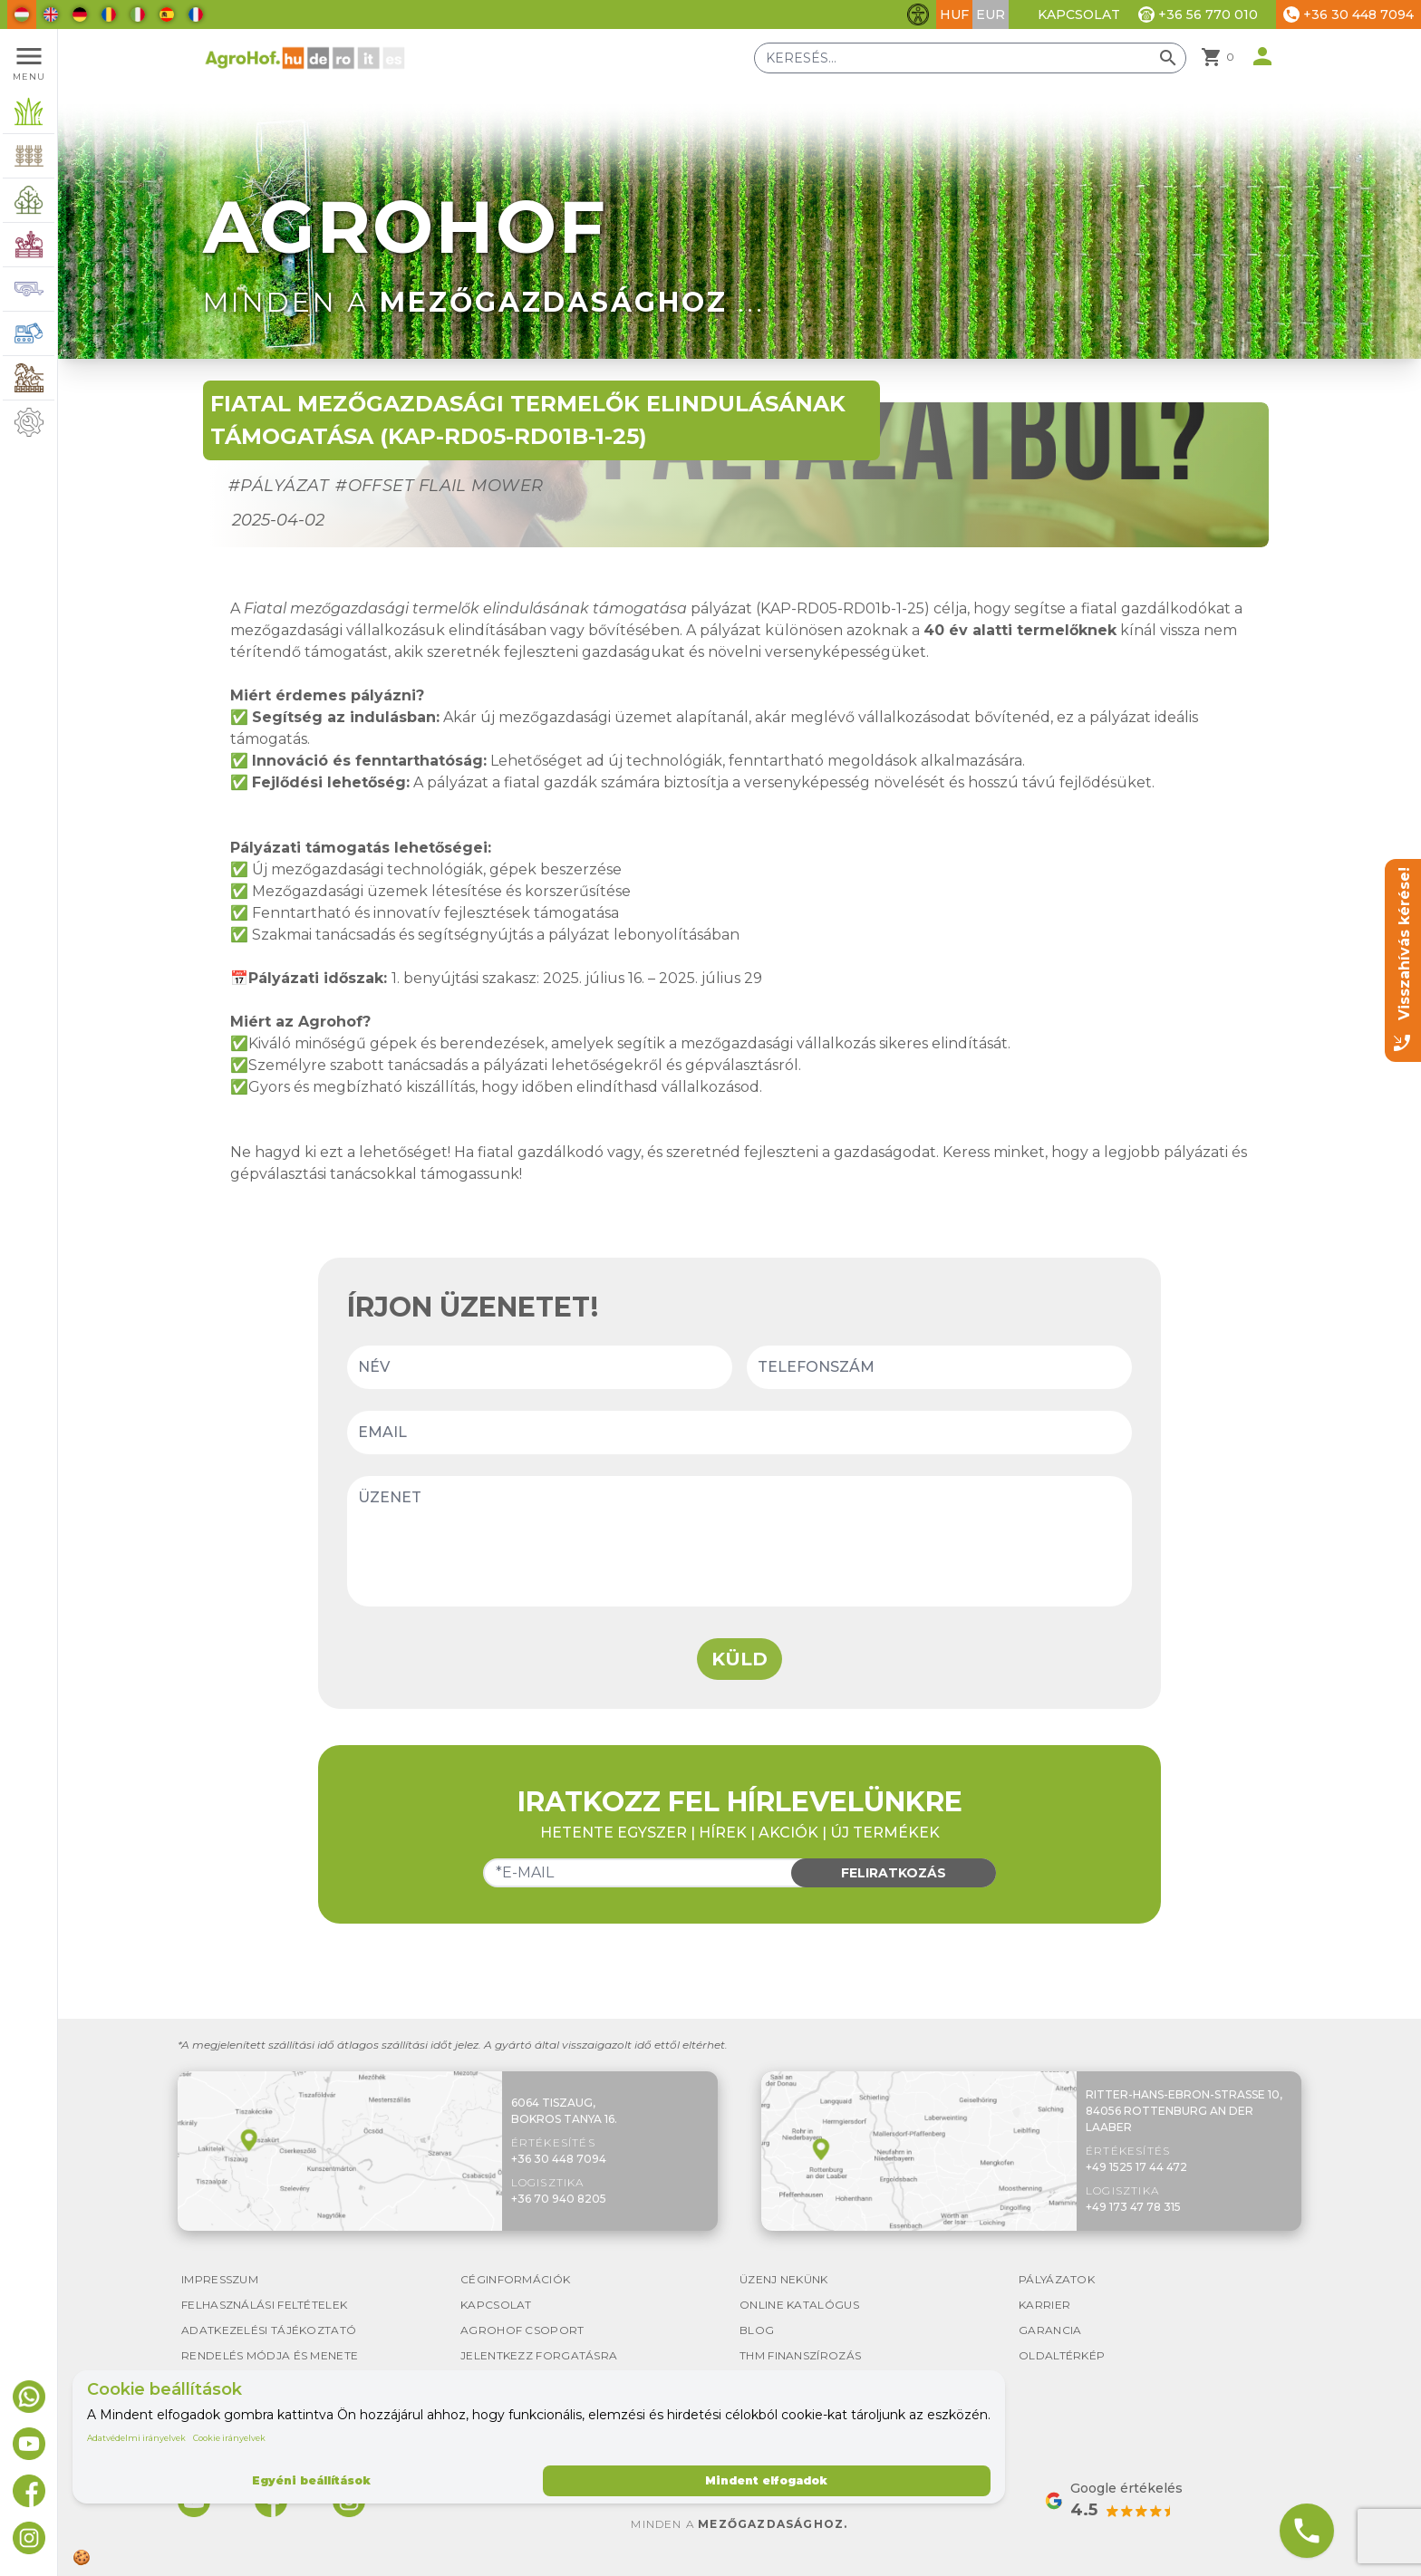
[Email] (739, 1432)
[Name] (539, 1367)
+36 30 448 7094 (558, 2159)
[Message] (739, 1541)
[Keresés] (970, 58)
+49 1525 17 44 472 (1136, 2167)
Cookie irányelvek (229, 2438)
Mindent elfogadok (766, 2480)
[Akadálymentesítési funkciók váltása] (918, 14)
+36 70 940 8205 (558, 2198)
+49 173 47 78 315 (1133, 2207)
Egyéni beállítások (311, 2480)
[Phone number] (939, 1367)
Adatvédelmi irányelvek (136, 2438)
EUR (990, 14)
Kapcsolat (1079, 14)
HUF (954, 14)
